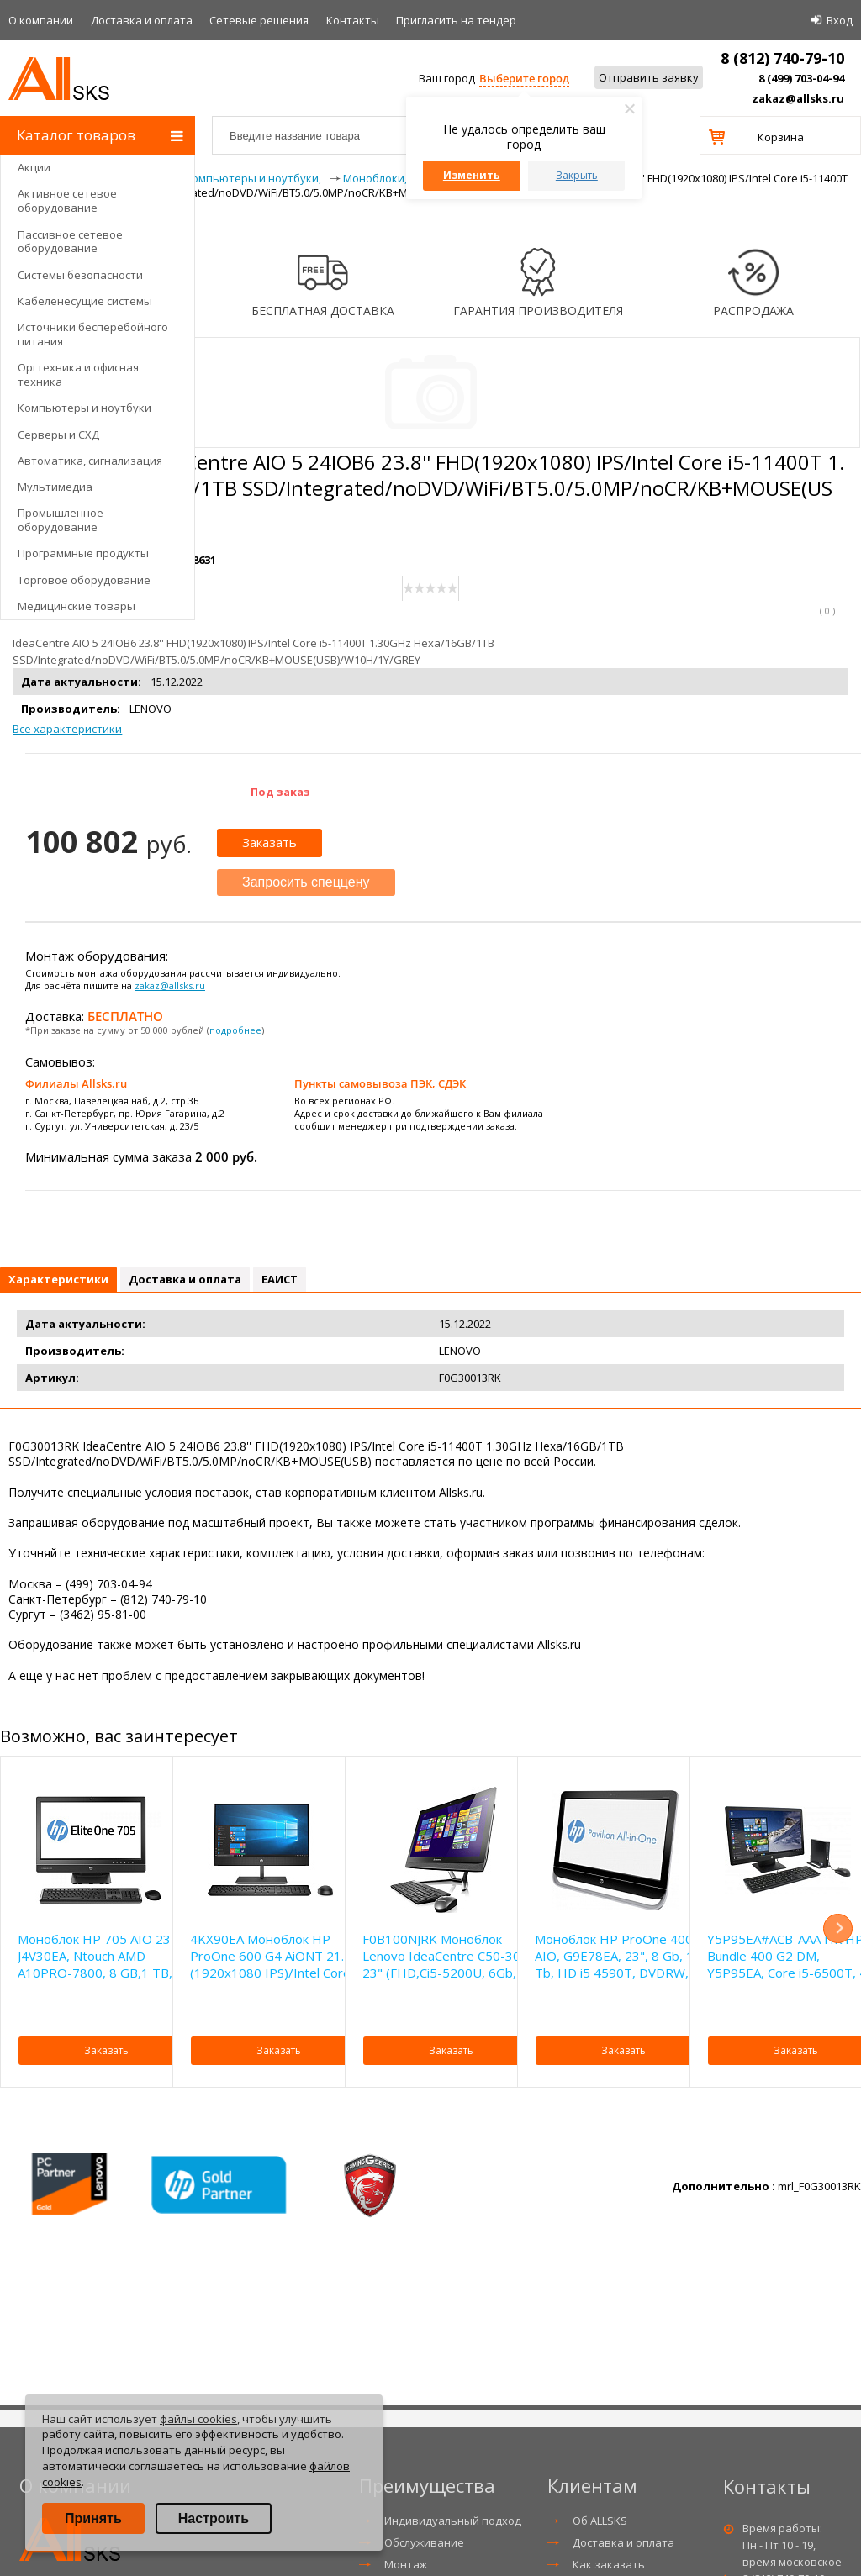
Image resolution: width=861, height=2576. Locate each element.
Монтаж (405, 2564)
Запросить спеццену (306, 882)
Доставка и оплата (142, 20)
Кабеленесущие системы (85, 300)
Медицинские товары (76, 606)
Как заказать (609, 2564)
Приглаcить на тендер (456, 20)
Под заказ (280, 791)
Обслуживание (424, 2542)
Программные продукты (83, 553)
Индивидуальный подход (452, 2520)
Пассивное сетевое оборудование (70, 241)
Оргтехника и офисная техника (78, 374)
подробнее (235, 1030)
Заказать (269, 842)
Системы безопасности (80, 274)
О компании (40, 20)
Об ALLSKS (600, 2520)
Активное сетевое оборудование (67, 200)
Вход (840, 20)
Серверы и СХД (58, 434)
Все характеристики (67, 728)
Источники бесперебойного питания (93, 334)
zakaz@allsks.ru (798, 98)
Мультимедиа (55, 486)
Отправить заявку (649, 77)
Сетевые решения (259, 20)
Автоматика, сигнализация (90, 460)
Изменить (471, 175)
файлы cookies (198, 2418)
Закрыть (577, 175)
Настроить (213, 2518)
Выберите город (524, 78)
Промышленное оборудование (60, 520)
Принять (93, 2518)
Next (838, 1928)
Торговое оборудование (84, 579)
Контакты (352, 20)
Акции (34, 167)
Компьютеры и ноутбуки (84, 407)
